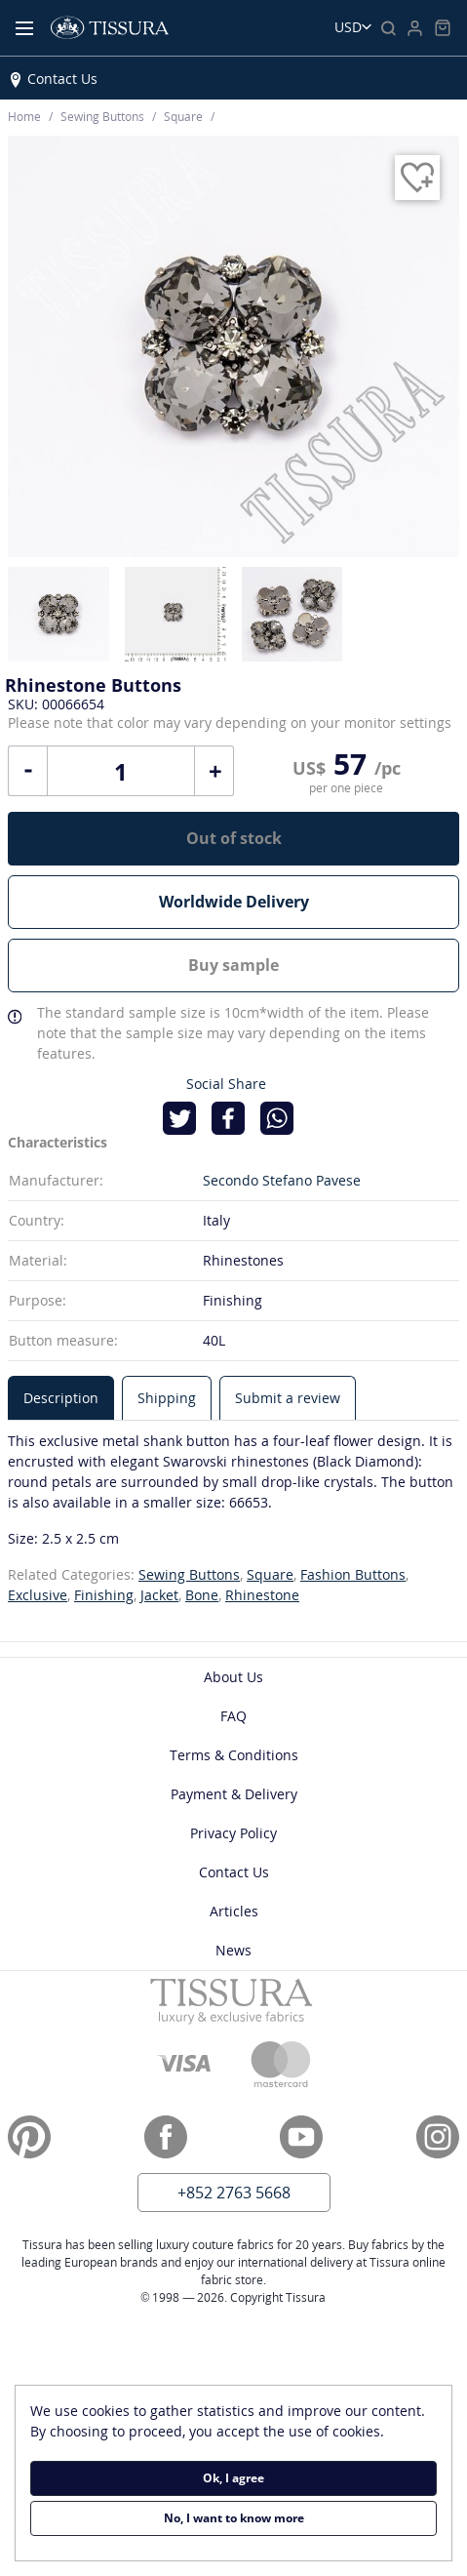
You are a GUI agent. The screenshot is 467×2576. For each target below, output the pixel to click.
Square (270, 1574)
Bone (201, 1595)
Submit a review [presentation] (287, 1398)
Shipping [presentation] (166, 1398)
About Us (233, 1677)
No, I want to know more (234, 2518)
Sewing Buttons (189, 1574)
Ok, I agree (233, 2478)
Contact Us (62, 78)
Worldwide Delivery (234, 901)
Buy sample (233, 965)
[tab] (61, 1398)
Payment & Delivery (234, 1794)
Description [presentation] (60, 1398)
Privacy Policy (233, 1833)
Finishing (104, 1595)
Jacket (159, 1595)
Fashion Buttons (353, 1574)
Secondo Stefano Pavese (282, 1180)
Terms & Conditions (234, 1755)
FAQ (233, 1716)
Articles (234, 1911)
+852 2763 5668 (234, 2192)
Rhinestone (262, 1595)
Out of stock (234, 838)
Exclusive (37, 1595)
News (233, 1950)
